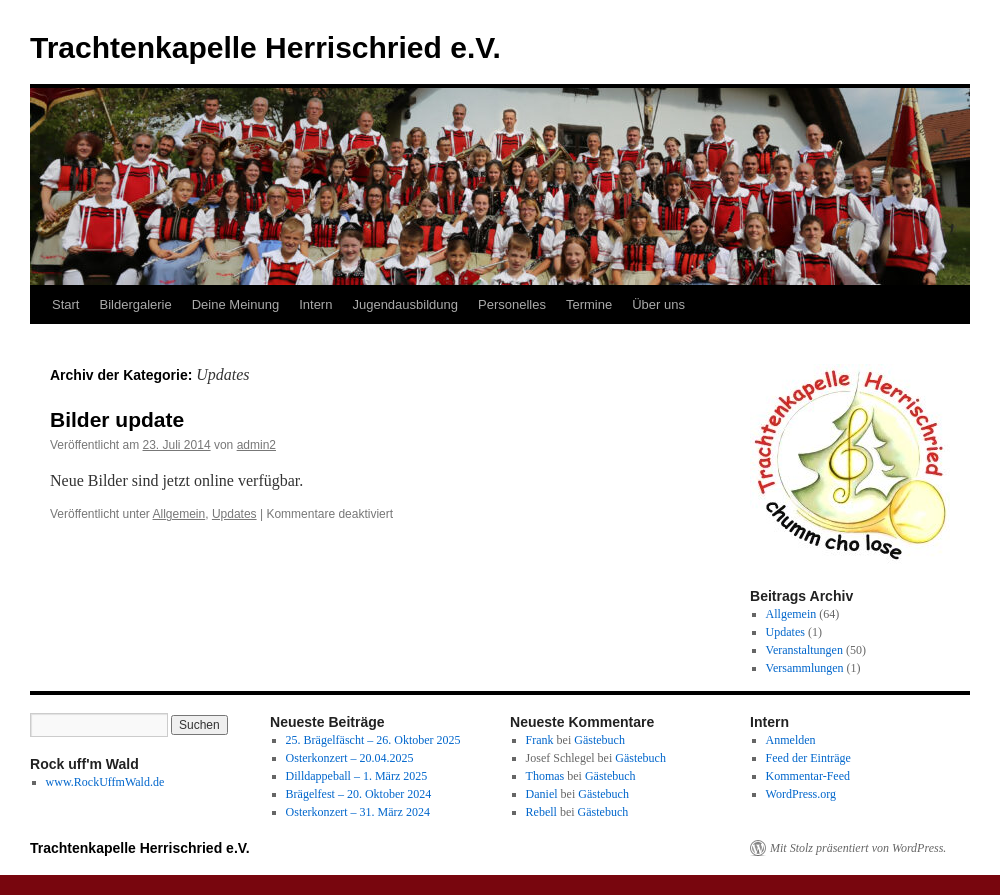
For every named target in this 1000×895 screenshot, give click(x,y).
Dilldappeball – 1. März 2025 (357, 776)
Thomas (545, 776)
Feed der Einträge (808, 758)
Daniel (542, 794)
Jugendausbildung (405, 304)
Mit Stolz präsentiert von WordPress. (858, 848)
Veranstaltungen (804, 650)
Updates (234, 514)
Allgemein (179, 514)
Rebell (541, 812)
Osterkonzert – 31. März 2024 (358, 812)
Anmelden (791, 740)
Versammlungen (805, 668)
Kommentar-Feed (808, 776)
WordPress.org (801, 794)
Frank (540, 740)
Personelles (512, 304)
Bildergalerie (135, 304)
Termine (589, 304)
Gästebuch (599, 740)
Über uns (658, 304)
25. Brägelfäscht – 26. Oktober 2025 (373, 740)
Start (65, 304)
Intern (315, 304)
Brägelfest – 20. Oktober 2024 (359, 794)
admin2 (256, 445)
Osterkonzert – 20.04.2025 (350, 758)
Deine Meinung (235, 304)
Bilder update (117, 419)
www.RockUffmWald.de (105, 782)
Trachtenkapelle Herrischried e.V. (265, 47)
